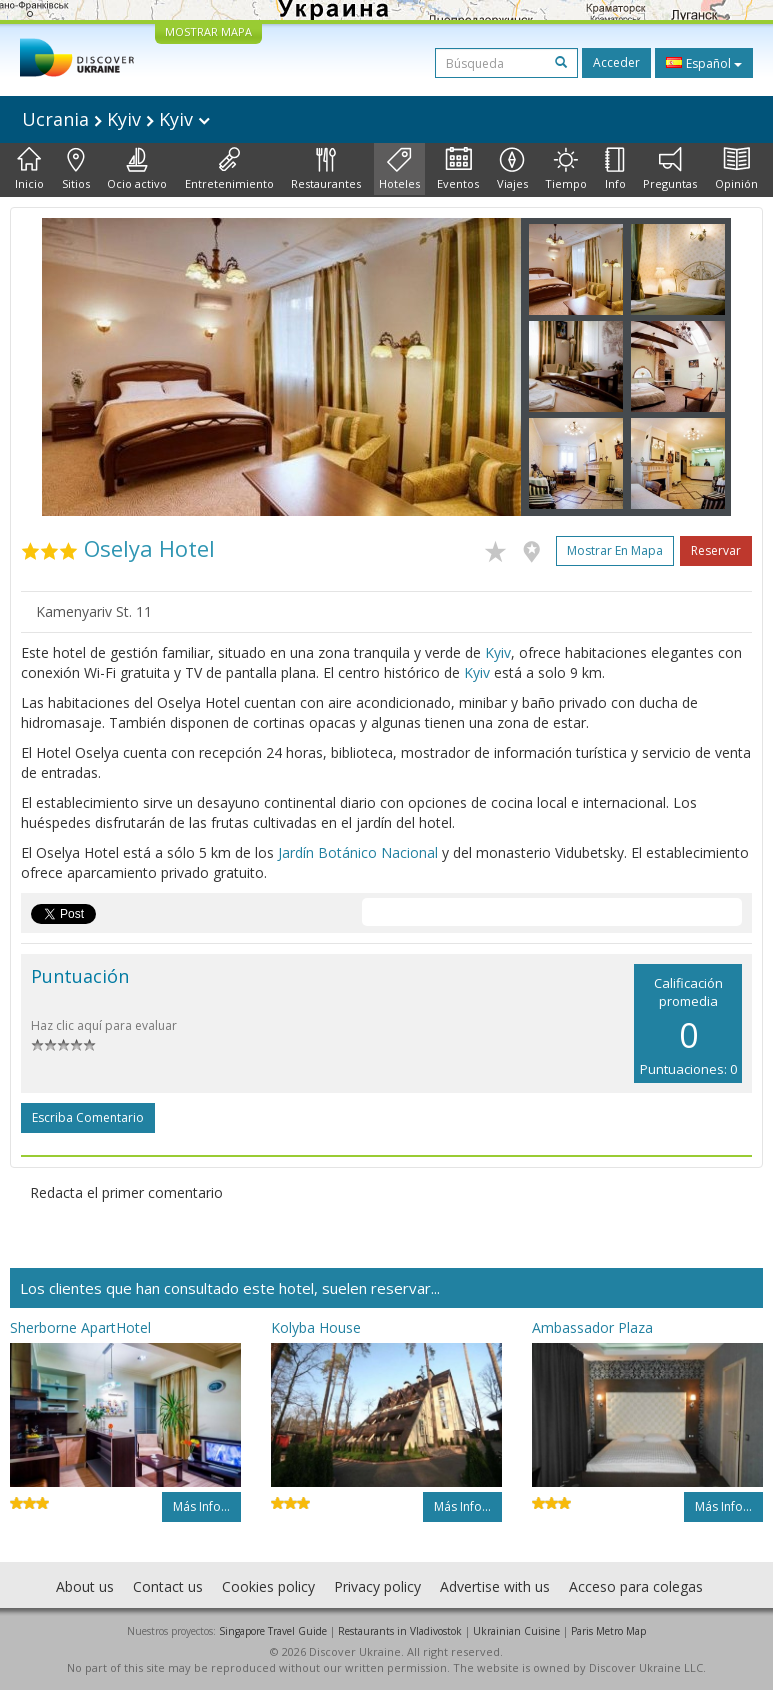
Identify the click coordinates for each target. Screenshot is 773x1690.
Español (704, 63)
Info (615, 169)
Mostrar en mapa (615, 550)
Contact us (168, 1586)
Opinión (736, 169)
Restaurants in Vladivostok (400, 1631)
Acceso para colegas (636, 1586)
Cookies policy (268, 1586)
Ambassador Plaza (592, 1327)
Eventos (458, 169)
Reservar (716, 550)
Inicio (29, 169)
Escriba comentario (88, 1117)
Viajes (512, 169)
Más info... (201, 1506)
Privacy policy (377, 1586)
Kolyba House (316, 1327)
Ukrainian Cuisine (516, 1631)
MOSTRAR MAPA (208, 31)
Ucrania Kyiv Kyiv (116, 119)
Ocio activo (137, 169)
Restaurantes (326, 169)
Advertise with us (495, 1586)
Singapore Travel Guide (273, 1631)
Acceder (616, 62)
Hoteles (399, 169)
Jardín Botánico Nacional (358, 852)
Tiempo (566, 169)
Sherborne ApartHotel (80, 1327)
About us (85, 1586)
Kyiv (498, 652)
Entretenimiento (229, 169)
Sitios (76, 169)
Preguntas (670, 169)
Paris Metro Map (608, 1631)
